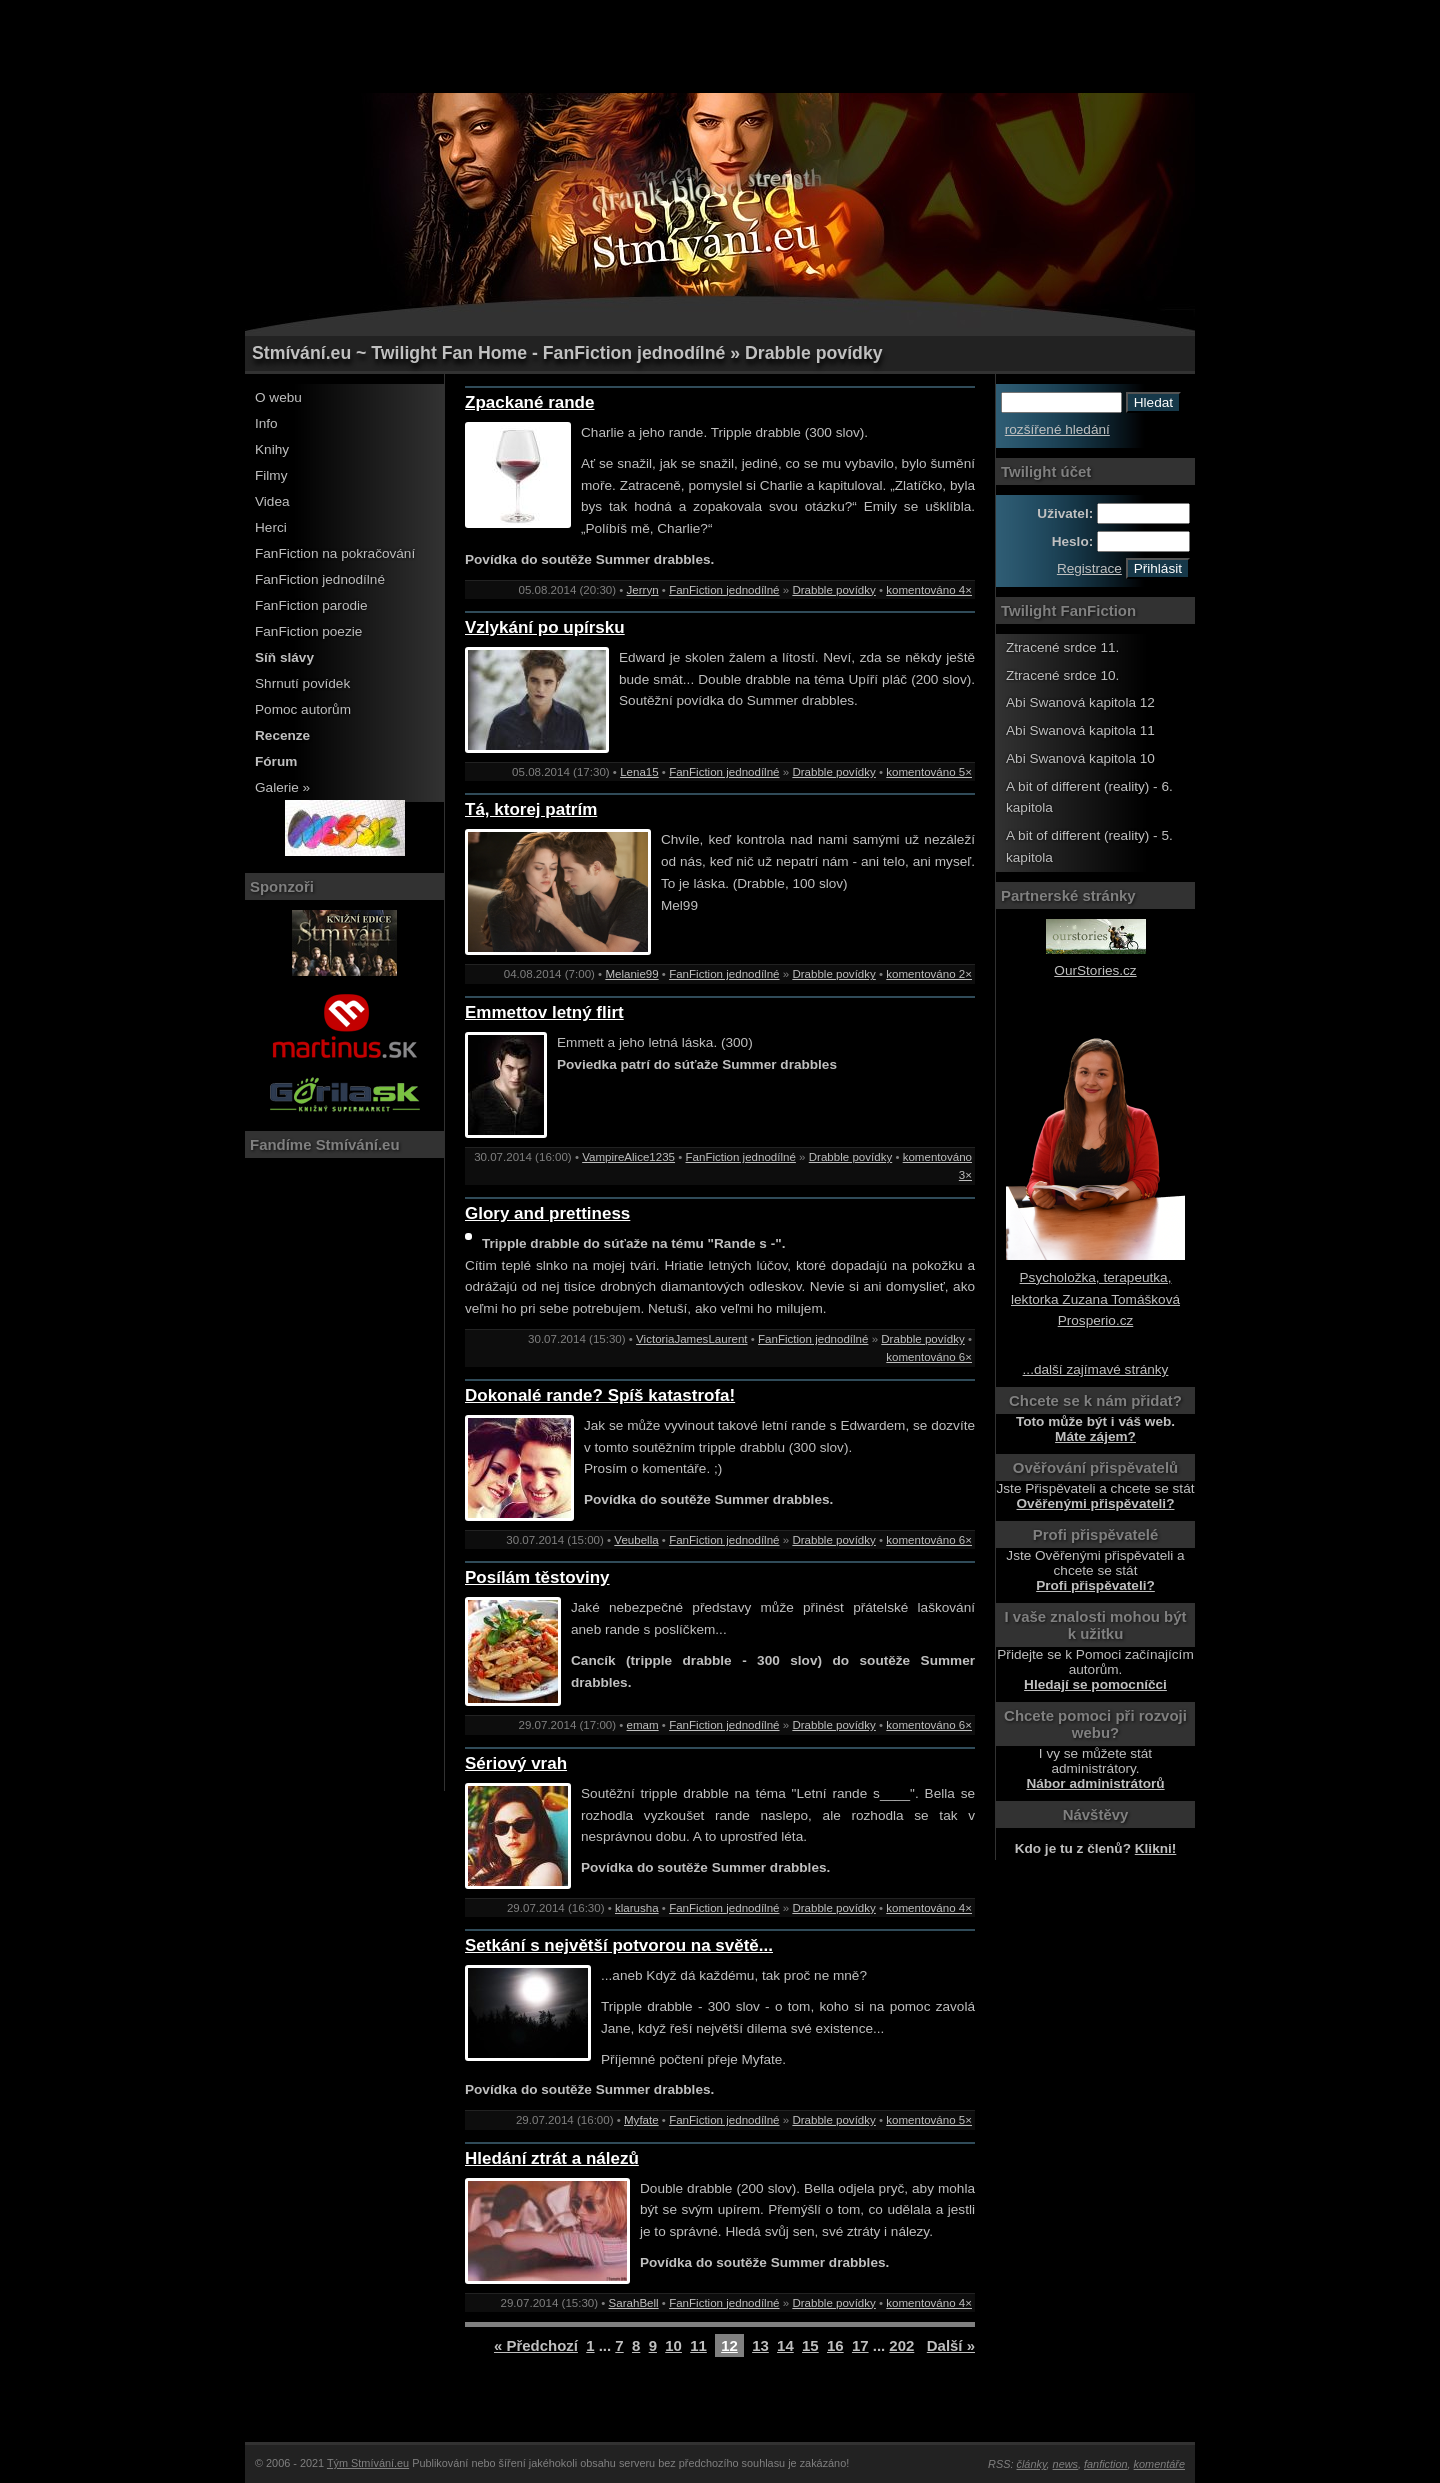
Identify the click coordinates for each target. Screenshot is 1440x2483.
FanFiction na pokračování (335, 553)
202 (901, 2345)
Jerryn (643, 590)
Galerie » (282, 787)
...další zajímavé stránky (1096, 1369)
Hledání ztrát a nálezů (552, 2158)
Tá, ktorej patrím (531, 809)
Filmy (271, 475)
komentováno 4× (929, 590)
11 (698, 2345)
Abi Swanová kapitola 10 (1080, 758)
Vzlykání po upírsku (545, 627)
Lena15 (639, 772)
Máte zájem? (1095, 1436)
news (1065, 2464)
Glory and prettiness (547, 1213)
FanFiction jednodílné (320, 579)
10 (673, 2345)
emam (643, 1725)
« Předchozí (536, 2345)
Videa (272, 501)
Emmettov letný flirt (544, 1012)
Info (266, 423)
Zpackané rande (529, 402)
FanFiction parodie (311, 605)
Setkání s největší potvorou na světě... (619, 1945)
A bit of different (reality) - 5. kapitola (1089, 846)
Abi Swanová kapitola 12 (1080, 702)
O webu (278, 397)
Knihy (272, 449)
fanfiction (1106, 2464)
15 (810, 2345)
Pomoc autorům (303, 709)
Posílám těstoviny (537, 1577)
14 (785, 2345)
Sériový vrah (516, 1763)
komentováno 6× (929, 1357)
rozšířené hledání (1057, 429)
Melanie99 (631, 974)
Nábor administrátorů (1095, 1783)
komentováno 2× (929, 974)
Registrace (1089, 568)
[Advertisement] (720, 45)
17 (860, 2345)
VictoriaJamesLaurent (691, 1339)
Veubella (636, 1540)
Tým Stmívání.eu (368, 2463)
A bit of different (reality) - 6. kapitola (1089, 797)
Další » (951, 2345)
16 (835, 2345)
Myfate (641, 2120)
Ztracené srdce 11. (1062, 647)
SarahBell (634, 2303)
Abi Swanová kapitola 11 (1080, 730)
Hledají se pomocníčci (1095, 1684)
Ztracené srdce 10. (1062, 675)
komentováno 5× (929, 772)
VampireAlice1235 (628, 1157)
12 (729, 2345)
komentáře (1159, 2464)
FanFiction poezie (308, 631)
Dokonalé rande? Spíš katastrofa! (600, 1395)
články (1032, 2464)
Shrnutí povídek (302, 683)
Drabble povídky (833, 590)
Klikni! (1156, 1848)
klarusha (637, 1908)
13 (760, 2345)
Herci (271, 527)
